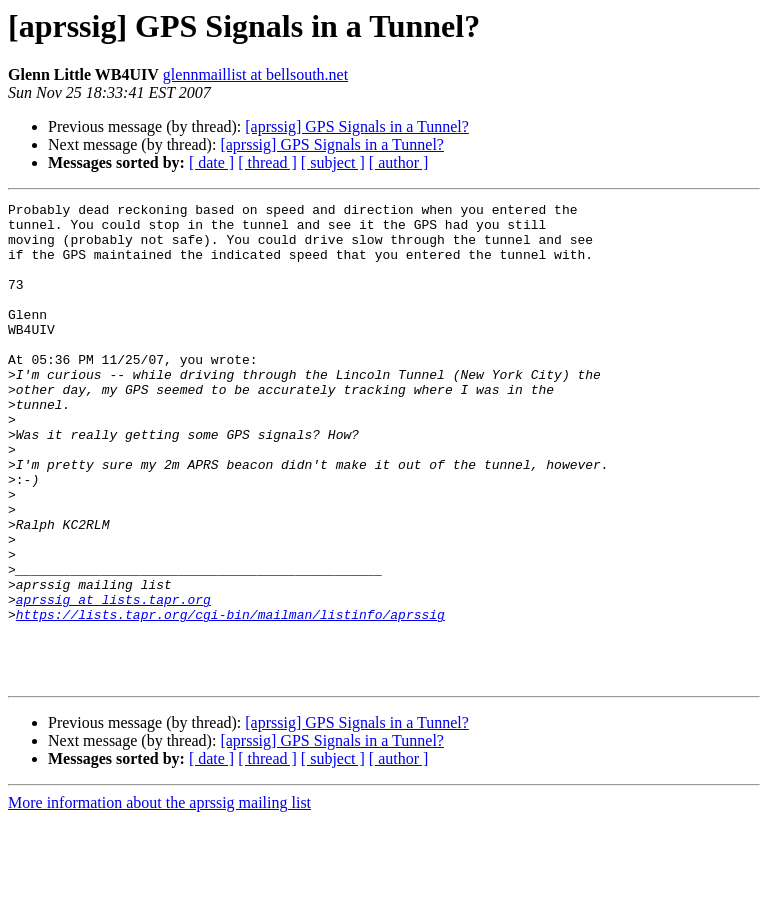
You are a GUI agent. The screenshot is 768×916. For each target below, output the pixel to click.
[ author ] (399, 162)
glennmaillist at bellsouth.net (255, 74)
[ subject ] (333, 162)
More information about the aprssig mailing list (159, 898)
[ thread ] (267, 162)
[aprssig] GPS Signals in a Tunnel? (357, 126)
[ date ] (211, 162)
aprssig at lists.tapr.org (113, 680)
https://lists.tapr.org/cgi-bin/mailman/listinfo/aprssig (230, 698)
